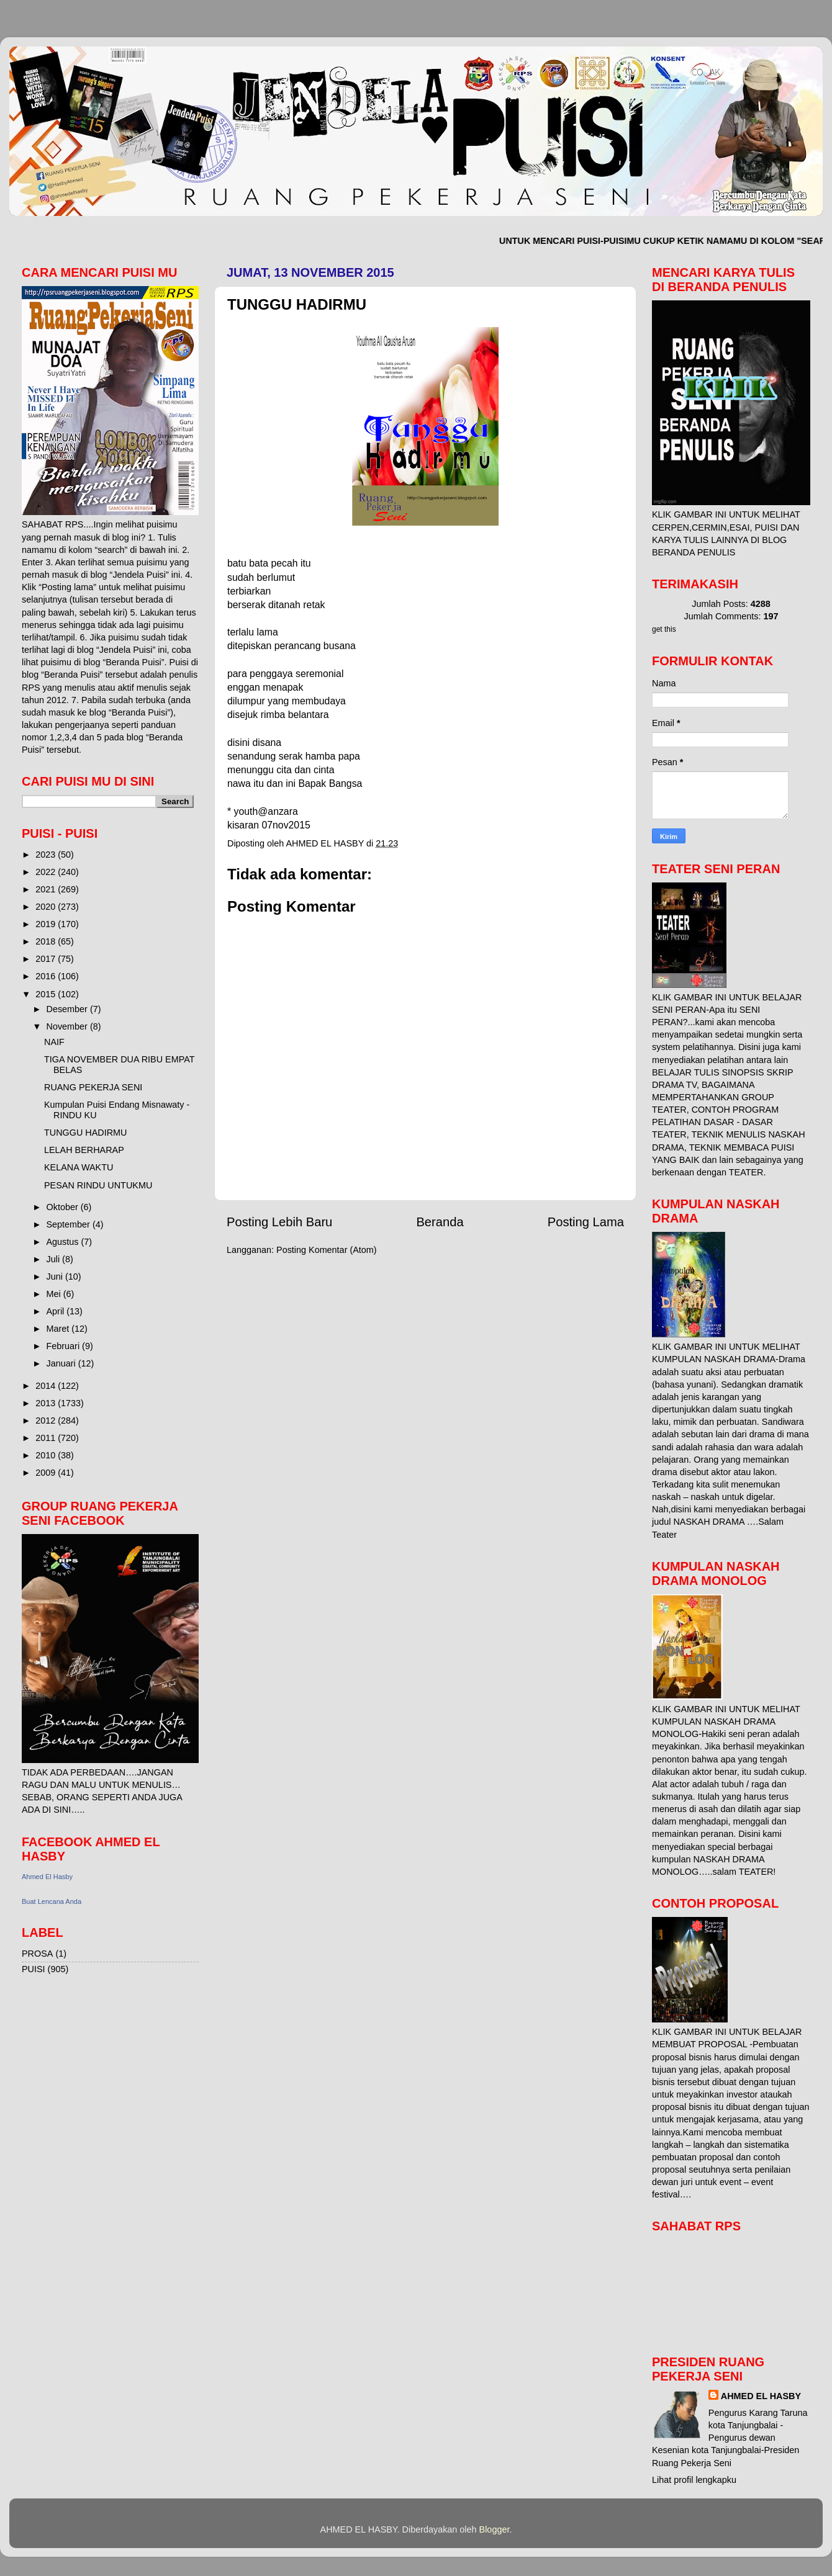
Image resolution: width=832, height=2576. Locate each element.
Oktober (64, 1207)
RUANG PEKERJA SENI (93, 1087)
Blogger (494, 2529)
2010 (46, 1455)
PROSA (37, 1954)
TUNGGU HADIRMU (85, 1133)
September (70, 1224)
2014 (46, 1386)
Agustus (64, 1242)
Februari (65, 1346)
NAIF (54, 1042)
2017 (46, 959)
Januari (62, 1363)
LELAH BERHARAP (84, 1150)
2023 (46, 854)
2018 (46, 941)
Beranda (439, 1222)
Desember (68, 1009)
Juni (56, 1276)
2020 (46, 907)
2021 (46, 889)
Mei (55, 1294)
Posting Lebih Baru (279, 1222)
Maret (59, 1329)
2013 (46, 1403)
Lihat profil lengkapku (694, 2480)
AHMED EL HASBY (761, 2396)
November (68, 1026)
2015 (46, 994)
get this (664, 629)
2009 (46, 1473)
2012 (46, 1420)
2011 (46, 1438)
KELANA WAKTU (78, 1167)
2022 (46, 872)
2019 (46, 924)
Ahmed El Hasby (47, 1876)
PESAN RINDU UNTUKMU (98, 1185)
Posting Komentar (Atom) (326, 1250)
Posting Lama (586, 1222)
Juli (55, 1259)
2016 (46, 976)
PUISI (33, 1969)
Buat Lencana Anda (51, 1901)
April (57, 1311)
